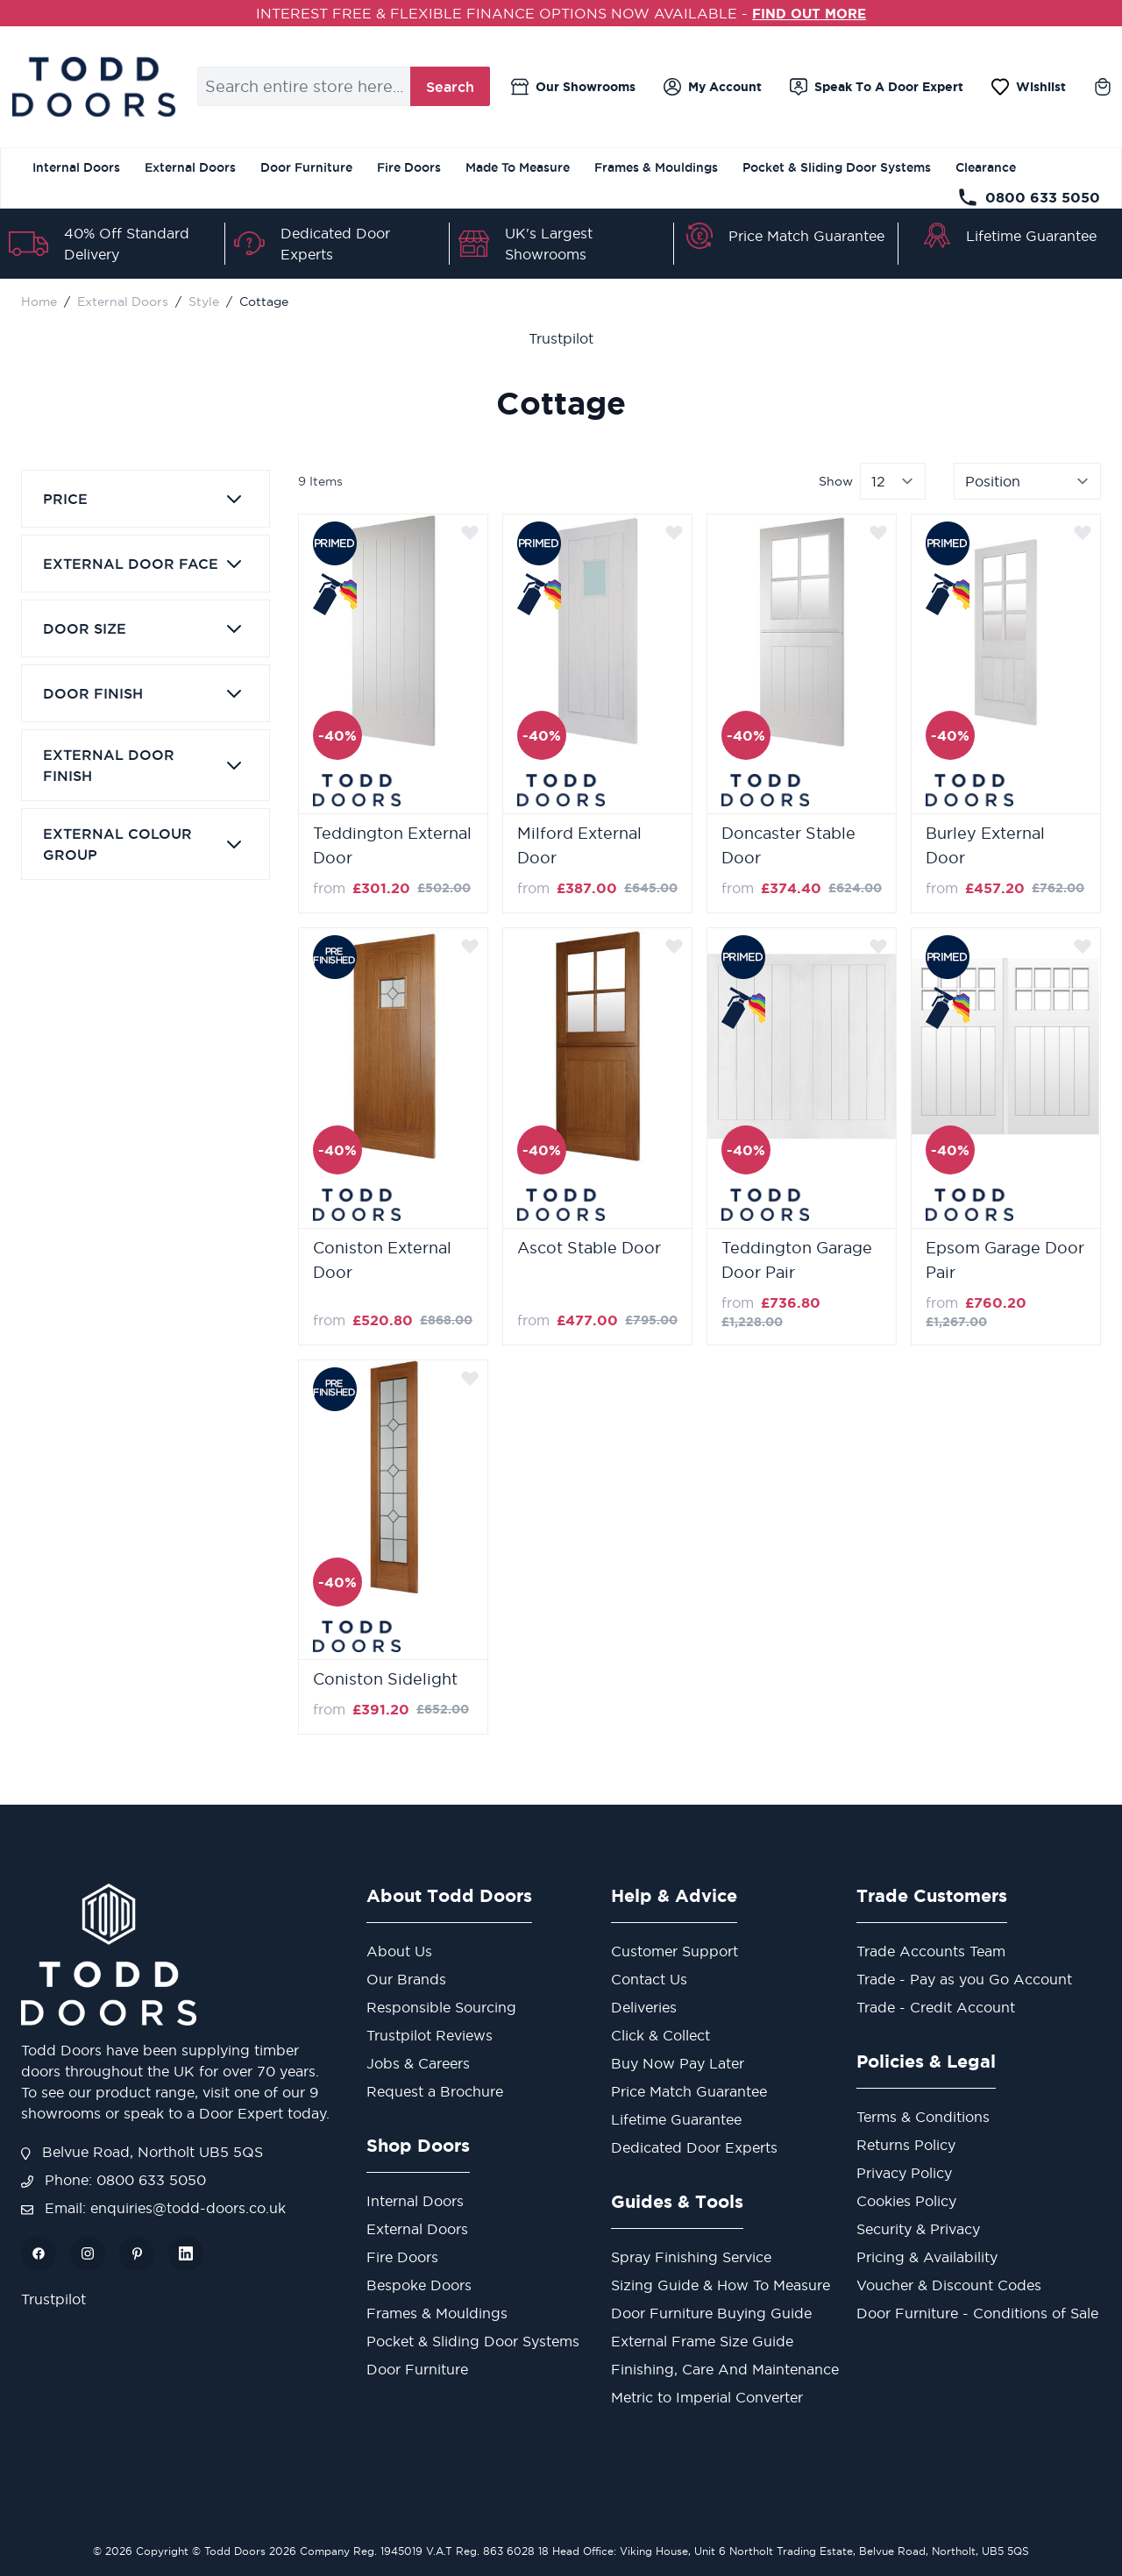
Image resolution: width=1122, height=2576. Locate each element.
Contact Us (649, 1979)
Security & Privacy (918, 2229)
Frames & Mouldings (656, 167)
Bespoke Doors (419, 2285)
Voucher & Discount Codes (948, 2285)
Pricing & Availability (927, 2257)
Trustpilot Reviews (429, 2035)
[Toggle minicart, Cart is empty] (1102, 87)
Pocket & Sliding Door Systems (836, 167)
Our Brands (406, 1979)
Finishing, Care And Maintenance (725, 2369)
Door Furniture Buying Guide (711, 2313)
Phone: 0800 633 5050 (113, 2180)
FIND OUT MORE (809, 13)
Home (39, 302)
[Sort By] (1027, 481)
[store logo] (93, 86)
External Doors (190, 167)
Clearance (985, 167)
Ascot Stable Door (589, 1247)
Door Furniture (306, 167)
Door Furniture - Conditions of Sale (977, 2313)
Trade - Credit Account (935, 2007)
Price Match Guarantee (806, 236)
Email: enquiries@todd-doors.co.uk (153, 2208)
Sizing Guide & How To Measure (720, 2285)
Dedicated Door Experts (694, 2147)
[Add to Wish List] (469, 532)
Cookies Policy (906, 2201)
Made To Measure (517, 167)
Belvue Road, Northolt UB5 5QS (142, 2152)
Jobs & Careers (418, 2063)
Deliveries (644, 2007)
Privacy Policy (904, 2173)
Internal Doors (76, 167)
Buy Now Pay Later (677, 2063)
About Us (399, 1951)
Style (203, 302)
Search (450, 87)
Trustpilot (561, 338)
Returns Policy (905, 2145)
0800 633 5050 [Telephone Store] (1028, 197)
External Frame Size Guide (702, 2341)
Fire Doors (409, 167)
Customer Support (674, 1951)
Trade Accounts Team (930, 1951)
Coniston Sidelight (385, 1679)
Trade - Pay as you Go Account (964, 1979)
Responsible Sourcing (441, 2007)
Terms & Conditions (923, 2117)
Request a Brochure (434, 2091)
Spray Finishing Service (691, 2257)
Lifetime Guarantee (1031, 236)
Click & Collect (660, 2035)
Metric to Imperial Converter (707, 2397)
